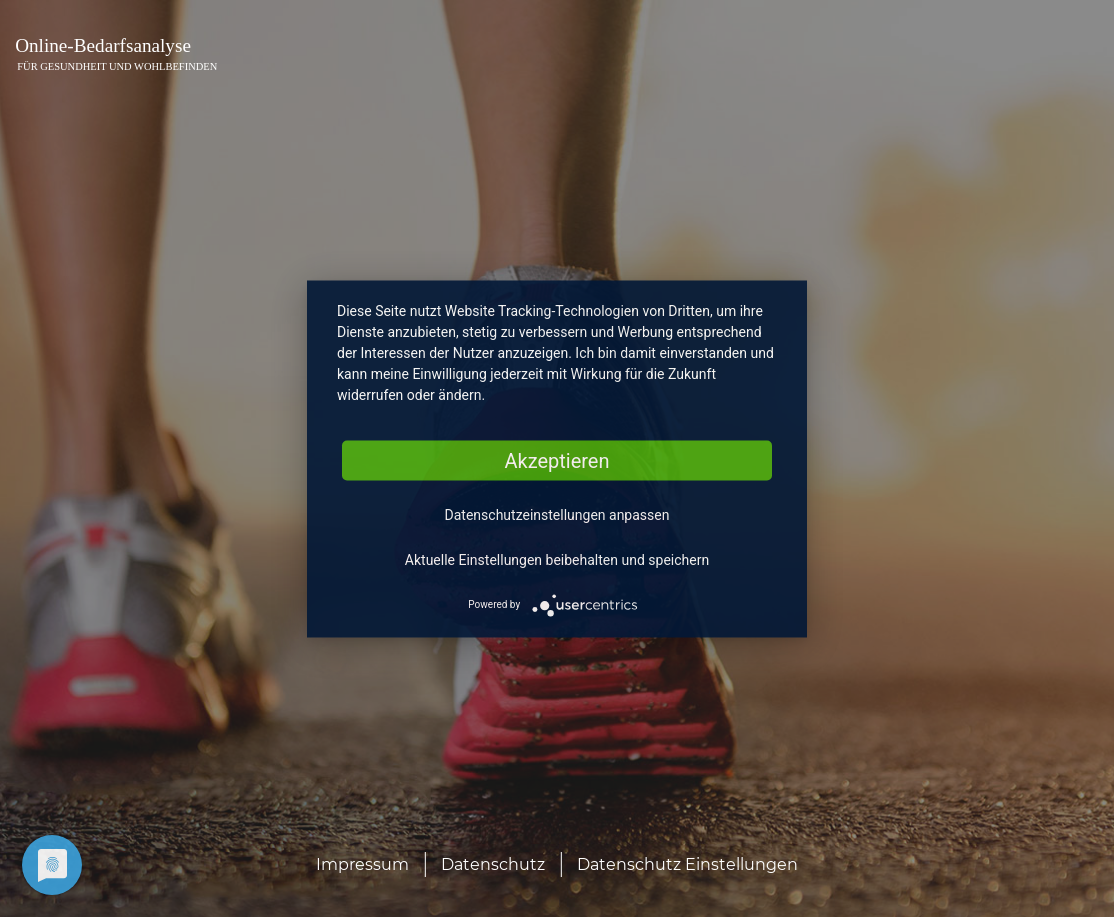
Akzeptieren (556, 460)
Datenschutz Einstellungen (687, 864)
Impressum (362, 864)
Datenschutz (493, 864)
